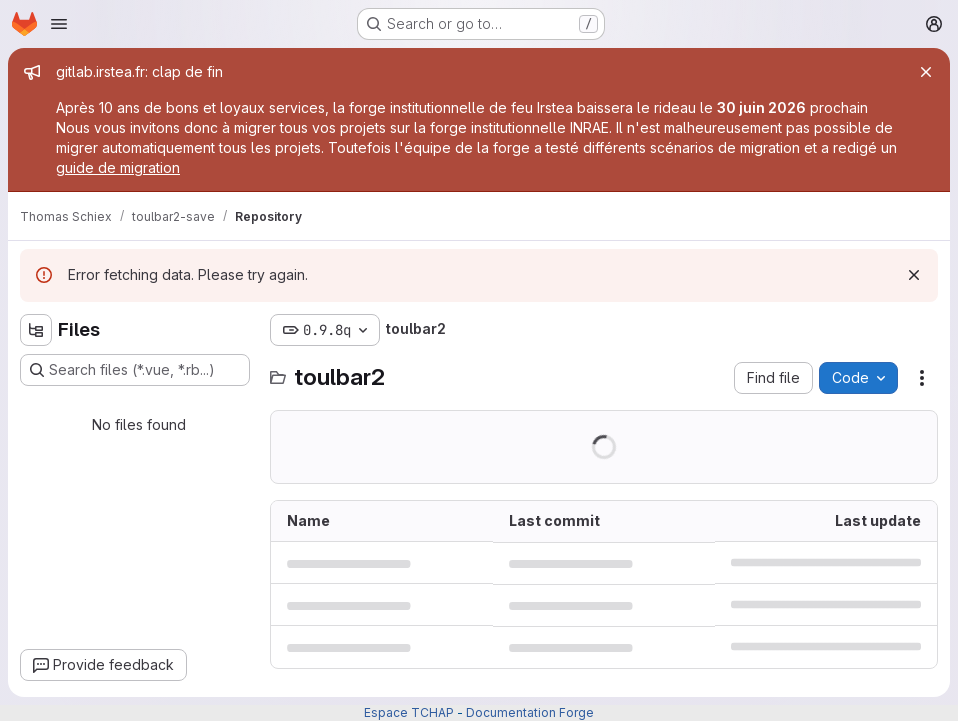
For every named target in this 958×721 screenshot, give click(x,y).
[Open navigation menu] (59, 24)
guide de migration (118, 167)
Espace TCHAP (409, 712)
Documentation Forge (530, 712)
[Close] (926, 72)
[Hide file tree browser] (36, 330)
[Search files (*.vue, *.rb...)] (135, 370)
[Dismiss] (914, 275)
